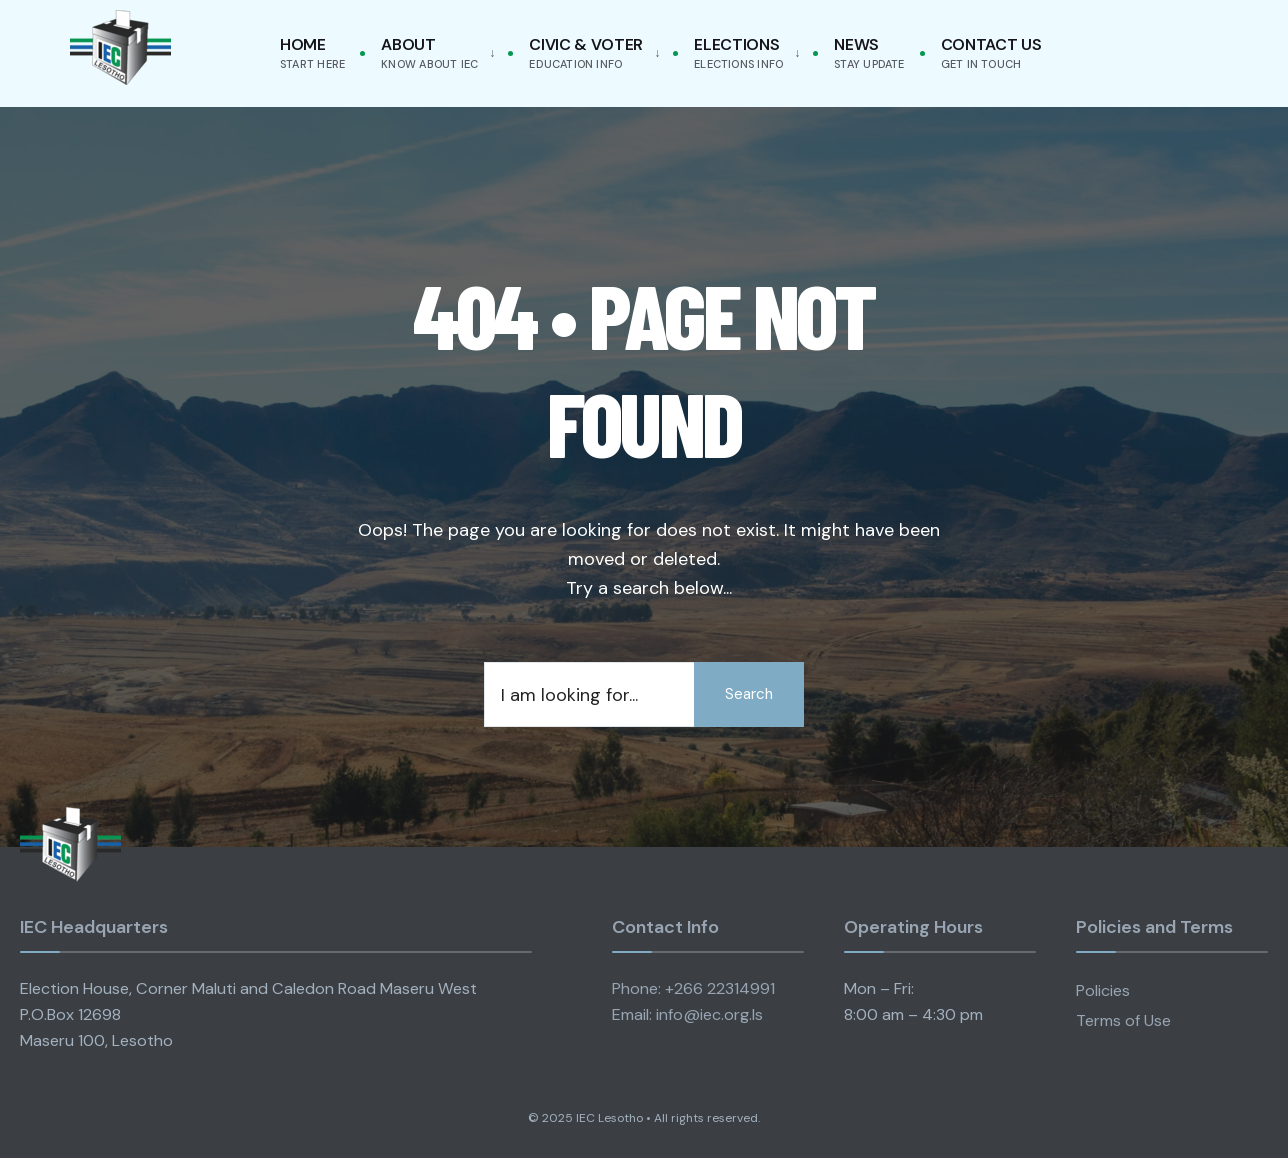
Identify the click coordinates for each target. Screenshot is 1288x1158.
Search (749, 694)
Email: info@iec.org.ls (687, 1014)
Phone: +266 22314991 (693, 988)
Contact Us (991, 52)
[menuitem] (434, 53)
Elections (738, 52)
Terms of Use (1123, 1020)
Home (312, 52)
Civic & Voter (586, 52)
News (869, 52)
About (429, 52)
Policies (1103, 990)
